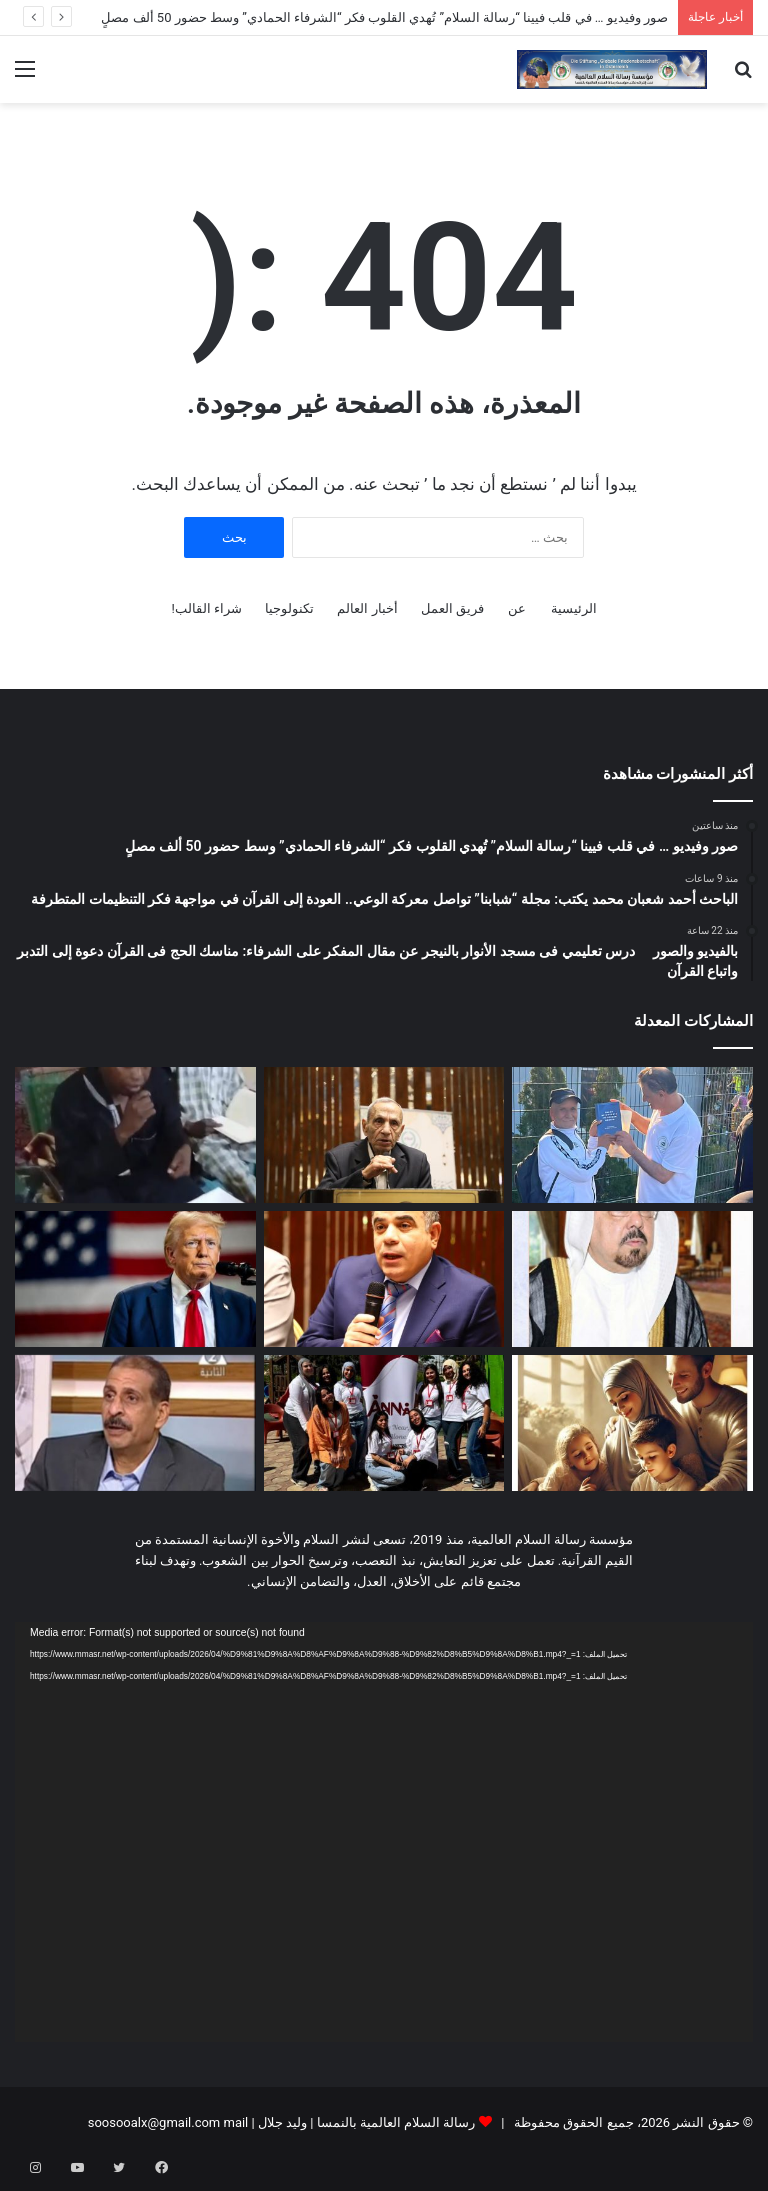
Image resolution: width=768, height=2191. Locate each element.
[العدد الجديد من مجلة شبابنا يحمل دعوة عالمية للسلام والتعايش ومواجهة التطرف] (632, 1279)
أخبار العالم (367, 608)
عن (517, 608)
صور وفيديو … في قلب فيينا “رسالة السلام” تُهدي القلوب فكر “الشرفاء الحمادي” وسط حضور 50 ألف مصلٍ (384, 17)
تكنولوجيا (289, 608)
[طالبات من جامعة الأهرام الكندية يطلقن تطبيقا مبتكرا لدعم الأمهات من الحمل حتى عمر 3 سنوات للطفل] (384, 1423)
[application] (384, 1832)
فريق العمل (452, 608)
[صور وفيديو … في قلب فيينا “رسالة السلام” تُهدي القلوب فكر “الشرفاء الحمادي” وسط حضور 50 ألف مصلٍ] (632, 1135)
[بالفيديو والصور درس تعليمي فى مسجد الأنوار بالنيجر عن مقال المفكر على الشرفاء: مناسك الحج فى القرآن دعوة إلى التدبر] (135, 1135)
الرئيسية (574, 608)
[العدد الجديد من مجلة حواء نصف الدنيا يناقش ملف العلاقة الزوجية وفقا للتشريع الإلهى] (632, 1423)
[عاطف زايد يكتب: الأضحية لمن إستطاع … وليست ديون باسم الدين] (135, 1423)
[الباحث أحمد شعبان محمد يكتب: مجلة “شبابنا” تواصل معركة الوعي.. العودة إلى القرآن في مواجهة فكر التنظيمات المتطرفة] (384, 1135)
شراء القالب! (206, 608)
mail (235, 2122)
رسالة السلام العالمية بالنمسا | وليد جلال (365, 2122)
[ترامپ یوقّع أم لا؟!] (135, 1279)
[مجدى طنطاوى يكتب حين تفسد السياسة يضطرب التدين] (384, 1279)
